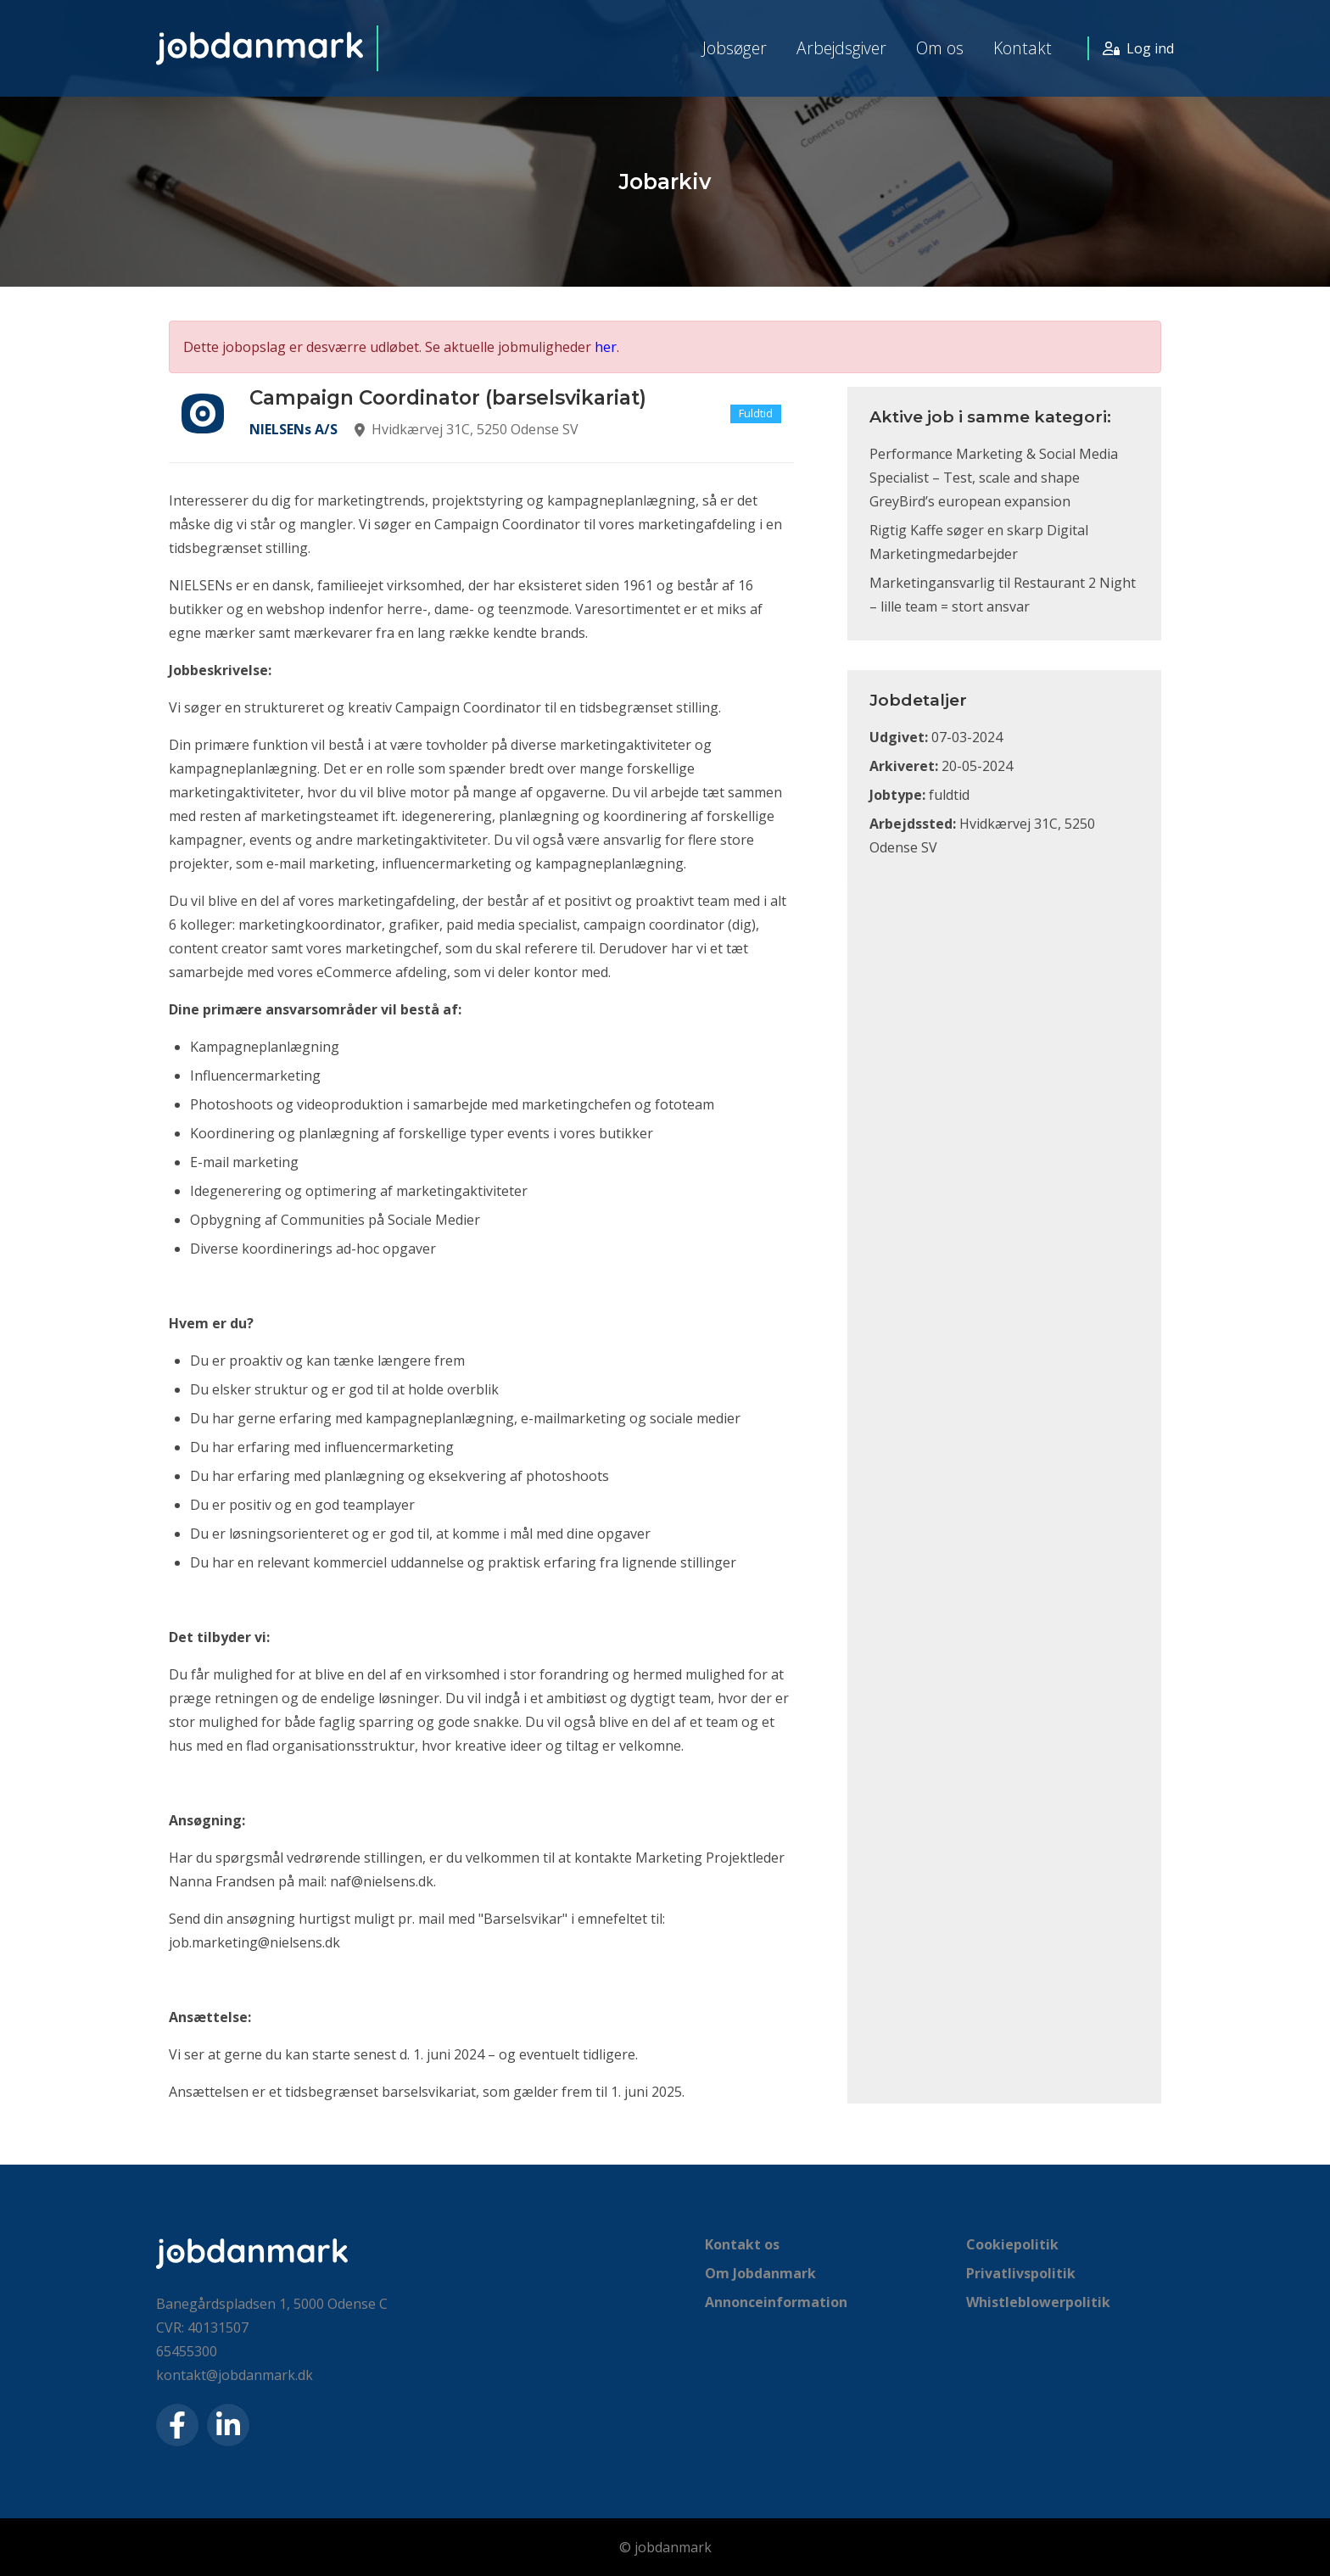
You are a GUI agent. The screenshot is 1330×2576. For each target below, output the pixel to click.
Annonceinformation (776, 2302)
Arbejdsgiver (841, 47)
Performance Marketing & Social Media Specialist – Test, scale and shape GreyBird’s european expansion (993, 477)
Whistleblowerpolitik (1038, 2302)
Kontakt (1022, 47)
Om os (940, 47)
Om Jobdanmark (760, 2273)
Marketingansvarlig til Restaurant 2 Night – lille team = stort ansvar (1002, 594)
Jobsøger (734, 47)
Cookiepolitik (1012, 2244)
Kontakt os (742, 2244)
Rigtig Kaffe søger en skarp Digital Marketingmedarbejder (978, 542)
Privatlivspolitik (1021, 2273)
